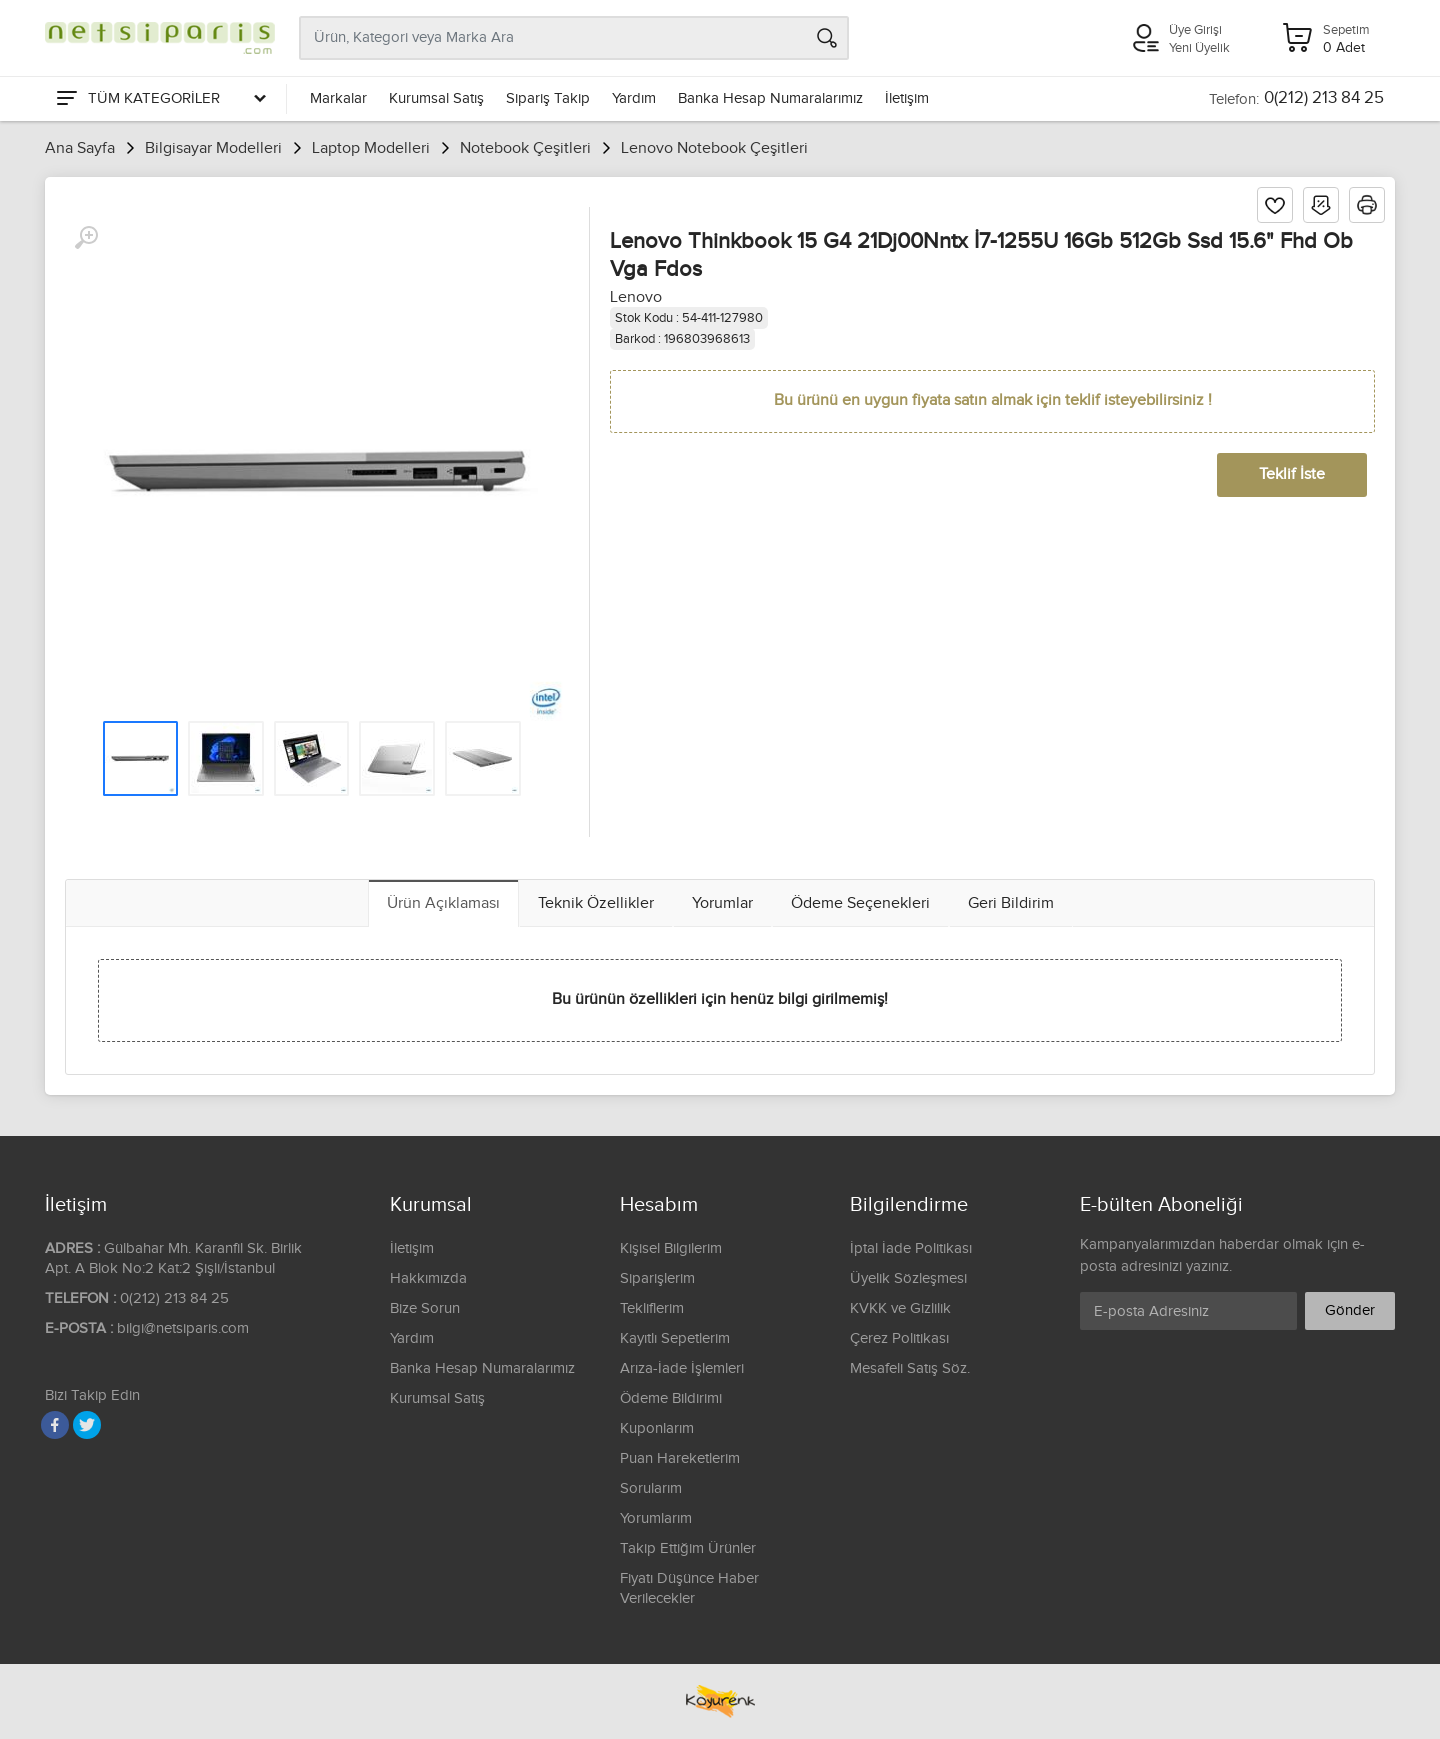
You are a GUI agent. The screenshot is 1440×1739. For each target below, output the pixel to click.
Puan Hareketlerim (680, 1458)
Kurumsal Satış (436, 98)
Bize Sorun (425, 1308)
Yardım (634, 98)
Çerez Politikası (899, 1338)
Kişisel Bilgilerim (671, 1248)
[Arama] (827, 38)
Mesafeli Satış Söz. (910, 1368)
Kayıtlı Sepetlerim (675, 1338)
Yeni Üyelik (1199, 48)
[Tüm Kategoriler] (160, 99)
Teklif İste (1292, 474)
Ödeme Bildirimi (671, 1398)
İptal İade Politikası (911, 1248)
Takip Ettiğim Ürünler (688, 1548)
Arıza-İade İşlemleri (682, 1368)
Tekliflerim (652, 1308)
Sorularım (651, 1488)
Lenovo (636, 297)
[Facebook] (55, 1425)
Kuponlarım (657, 1428)
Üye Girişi (1195, 30)
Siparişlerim (657, 1278)
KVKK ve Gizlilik (900, 1308)
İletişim (907, 98)
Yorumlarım (656, 1518)
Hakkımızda (428, 1278)
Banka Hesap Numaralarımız (770, 98)
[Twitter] (87, 1425)
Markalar (338, 98)
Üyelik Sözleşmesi (908, 1278)
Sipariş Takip (548, 98)
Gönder (1350, 1310)
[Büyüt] (86, 238)
